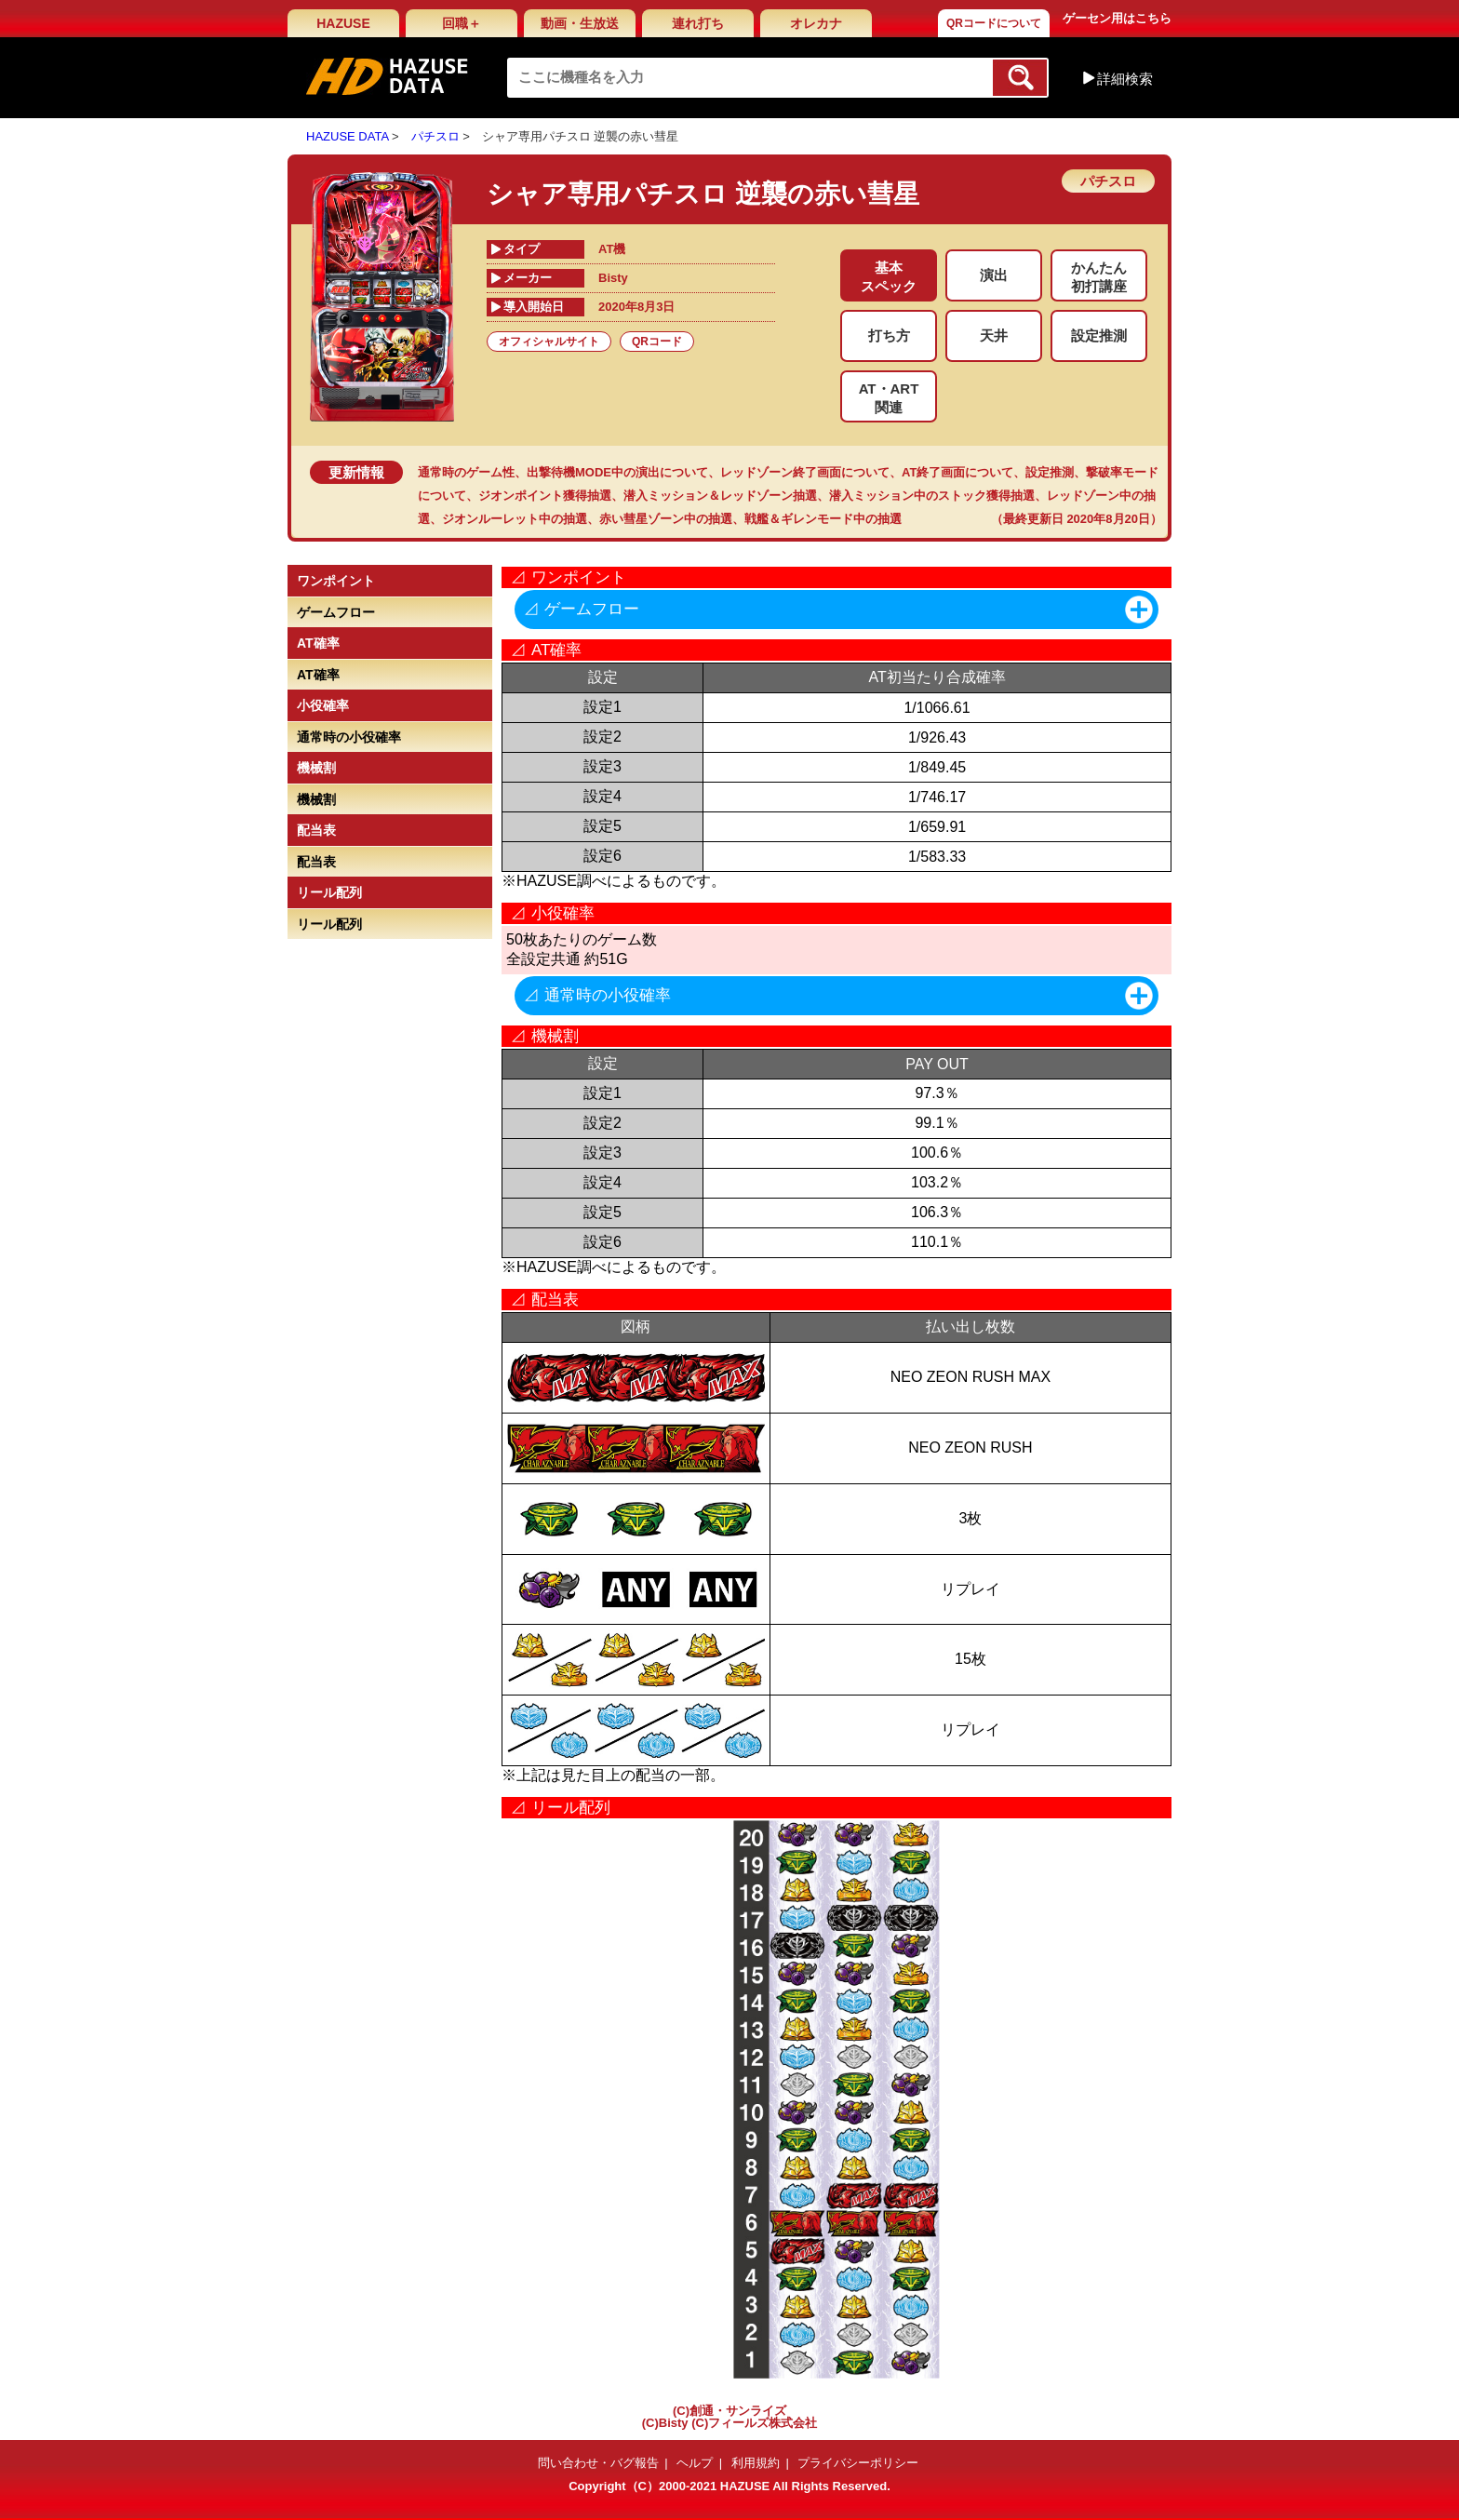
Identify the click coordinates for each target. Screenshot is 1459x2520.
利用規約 (755, 2463)
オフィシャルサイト (549, 341)
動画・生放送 (580, 23)
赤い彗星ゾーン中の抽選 (665, 519)
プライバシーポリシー (857, 2463)
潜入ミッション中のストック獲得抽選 (932, 496)
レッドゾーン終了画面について (805, 472)
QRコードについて (993, 23)
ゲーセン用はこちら (1117, 18)
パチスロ (435, 136)
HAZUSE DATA (347, 136)
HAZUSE (343, 23)
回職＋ (461, 23)
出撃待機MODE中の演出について (617, 472)
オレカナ (816, 23)
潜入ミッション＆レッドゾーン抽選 (720, 496)
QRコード (657, 341)
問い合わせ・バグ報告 (598, 2463)
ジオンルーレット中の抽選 (514, 519)
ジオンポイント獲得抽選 (544, 496)
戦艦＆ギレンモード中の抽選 (823, 519)
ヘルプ (694, 2463)
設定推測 (1049, 472)
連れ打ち (698, 23)
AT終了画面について (957, 472)
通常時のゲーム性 (466, 472)
